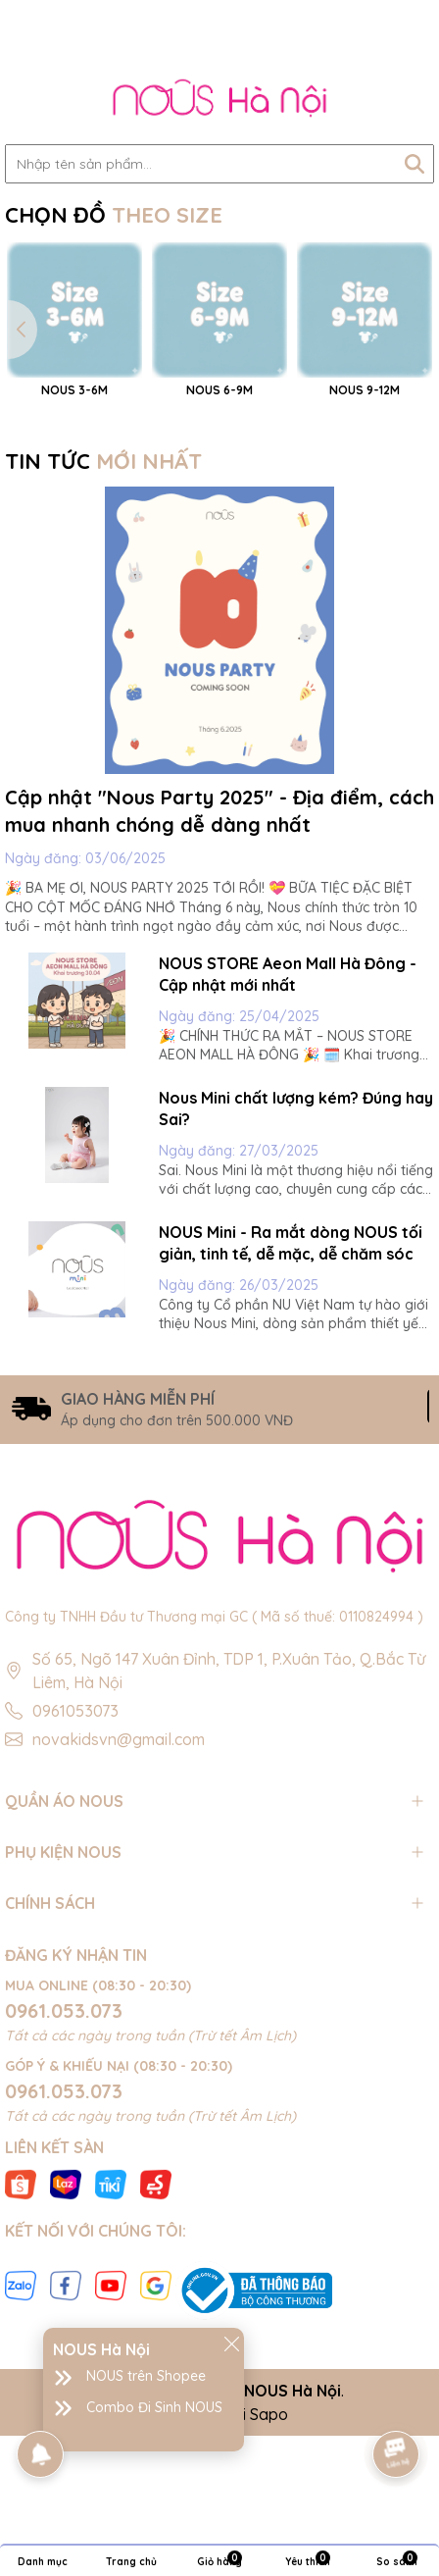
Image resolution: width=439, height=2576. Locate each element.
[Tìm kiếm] (414, 164)
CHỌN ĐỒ (113, 215)
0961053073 (75, 1874)
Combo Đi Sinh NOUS (154, 2407)
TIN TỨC (103, 626)
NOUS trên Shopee (146, 2376)
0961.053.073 (63, 2175)
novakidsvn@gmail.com (118, 1903)
